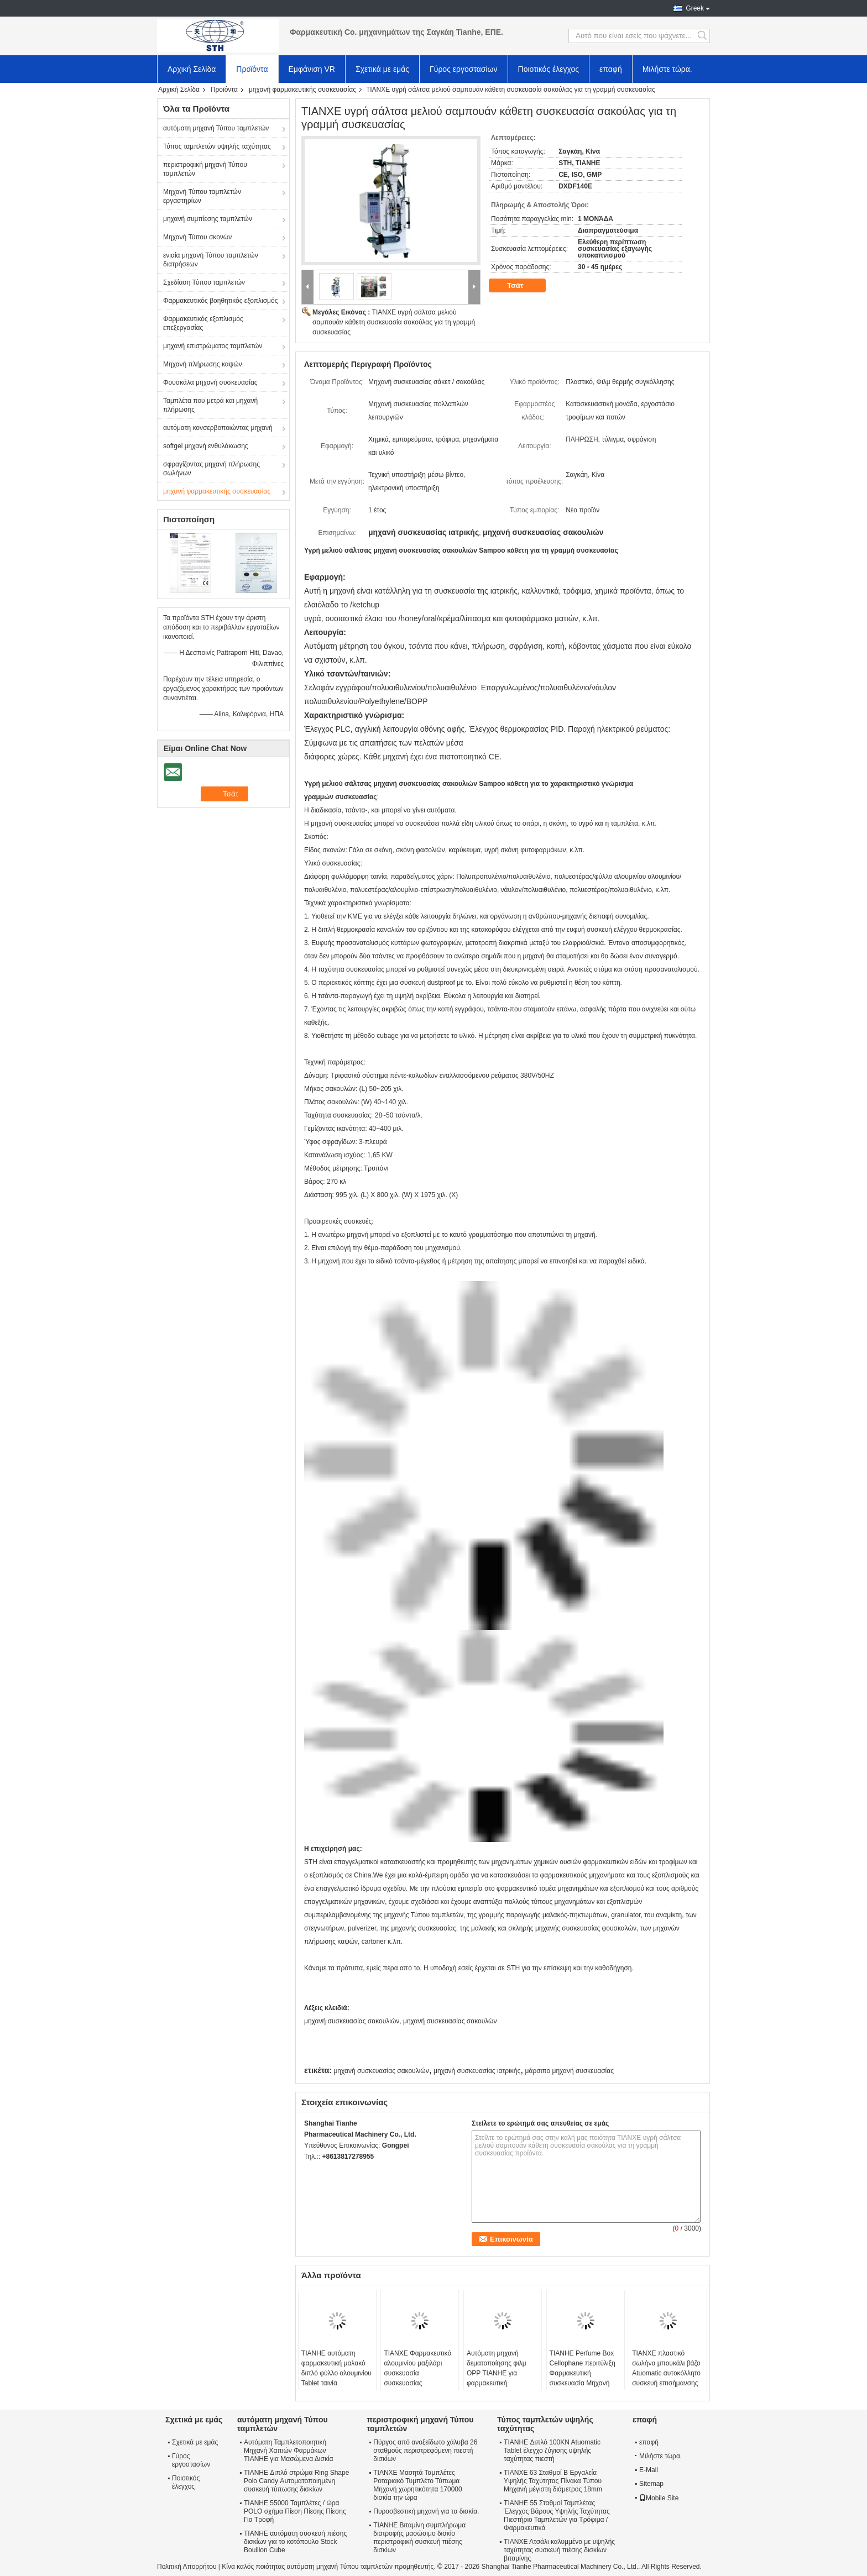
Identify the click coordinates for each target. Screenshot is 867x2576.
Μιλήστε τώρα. (667, 69)
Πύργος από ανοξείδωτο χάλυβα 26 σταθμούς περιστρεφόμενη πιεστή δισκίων (425, 2450)
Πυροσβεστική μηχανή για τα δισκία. (426, 2511)
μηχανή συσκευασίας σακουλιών (381, 2071)
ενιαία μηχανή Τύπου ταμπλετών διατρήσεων (210, 259)
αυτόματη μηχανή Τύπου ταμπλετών (216, 128)
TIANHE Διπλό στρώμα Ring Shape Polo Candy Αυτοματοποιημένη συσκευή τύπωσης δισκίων (296, 2481)
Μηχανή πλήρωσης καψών (202, 364)
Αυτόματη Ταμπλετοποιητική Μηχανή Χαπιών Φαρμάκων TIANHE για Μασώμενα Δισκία (288, 2450)
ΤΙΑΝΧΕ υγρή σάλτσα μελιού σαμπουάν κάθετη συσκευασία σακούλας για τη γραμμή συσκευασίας (393, 322)
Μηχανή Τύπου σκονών (197, 237)
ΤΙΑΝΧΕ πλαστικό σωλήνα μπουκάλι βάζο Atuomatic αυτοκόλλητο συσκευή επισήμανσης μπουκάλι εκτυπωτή (666, 2373)
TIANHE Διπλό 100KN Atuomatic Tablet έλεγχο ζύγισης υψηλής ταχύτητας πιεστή (552, 2450)
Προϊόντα (252, 69)
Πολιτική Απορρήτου (186, 2566)
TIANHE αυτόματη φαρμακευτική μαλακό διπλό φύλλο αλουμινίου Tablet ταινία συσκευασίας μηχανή (336, 2373)
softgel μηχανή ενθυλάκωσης (205, 446)
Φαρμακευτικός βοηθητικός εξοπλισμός (220, 301)
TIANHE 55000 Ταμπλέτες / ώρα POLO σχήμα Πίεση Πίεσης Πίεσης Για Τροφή (295, 2511)
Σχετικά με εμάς (382, 69)
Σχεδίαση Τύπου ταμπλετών (204, 282)
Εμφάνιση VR (312, 69)
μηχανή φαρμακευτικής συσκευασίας (302, 89)
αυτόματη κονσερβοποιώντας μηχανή (218, 428)
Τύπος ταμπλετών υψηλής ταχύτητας (217, 146)
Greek (695, 8)
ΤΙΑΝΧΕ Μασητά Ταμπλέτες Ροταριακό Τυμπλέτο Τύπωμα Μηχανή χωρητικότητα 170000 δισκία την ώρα (417, 2485)
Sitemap (651, 2484)
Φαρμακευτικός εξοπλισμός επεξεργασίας (203, 323)
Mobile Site (658, 2498)
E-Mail (648, 2470)
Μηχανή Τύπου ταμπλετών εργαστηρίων (202, 196)
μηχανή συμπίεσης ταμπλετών (207, 219)
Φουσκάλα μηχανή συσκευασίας (210, 382)
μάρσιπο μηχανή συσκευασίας (569, 2071)
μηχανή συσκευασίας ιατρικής (476, 2071)
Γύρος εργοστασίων (464, 69)
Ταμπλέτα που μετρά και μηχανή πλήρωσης (210, 405)
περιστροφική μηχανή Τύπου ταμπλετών (205, 169)
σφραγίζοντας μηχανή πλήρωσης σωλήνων (211, 468)
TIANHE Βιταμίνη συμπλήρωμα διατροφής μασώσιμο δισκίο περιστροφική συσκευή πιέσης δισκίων (419, 2537)
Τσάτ (523, 285)
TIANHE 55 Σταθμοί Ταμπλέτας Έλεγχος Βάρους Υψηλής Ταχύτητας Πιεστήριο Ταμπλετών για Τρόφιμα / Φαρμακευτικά (557, 2515)
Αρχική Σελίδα (192, 69)
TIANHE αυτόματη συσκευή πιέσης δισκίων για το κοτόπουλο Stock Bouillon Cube (295, 2542)
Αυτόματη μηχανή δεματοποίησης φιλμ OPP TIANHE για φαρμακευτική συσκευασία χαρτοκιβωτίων (496, 2378)
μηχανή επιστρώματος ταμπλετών (212, 346)
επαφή (610, 69)
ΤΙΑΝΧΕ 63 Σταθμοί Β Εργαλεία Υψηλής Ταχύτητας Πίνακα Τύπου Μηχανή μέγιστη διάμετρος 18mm (553, 2481)
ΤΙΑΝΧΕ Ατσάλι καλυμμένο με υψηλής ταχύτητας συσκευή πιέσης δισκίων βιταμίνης (559, 2550)
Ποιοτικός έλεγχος (548, 69)
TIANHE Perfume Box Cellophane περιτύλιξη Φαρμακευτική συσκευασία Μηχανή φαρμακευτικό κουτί (582, 2373)
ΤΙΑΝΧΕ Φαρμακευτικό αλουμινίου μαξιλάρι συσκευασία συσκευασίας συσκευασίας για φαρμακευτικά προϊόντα (418, 2378)
